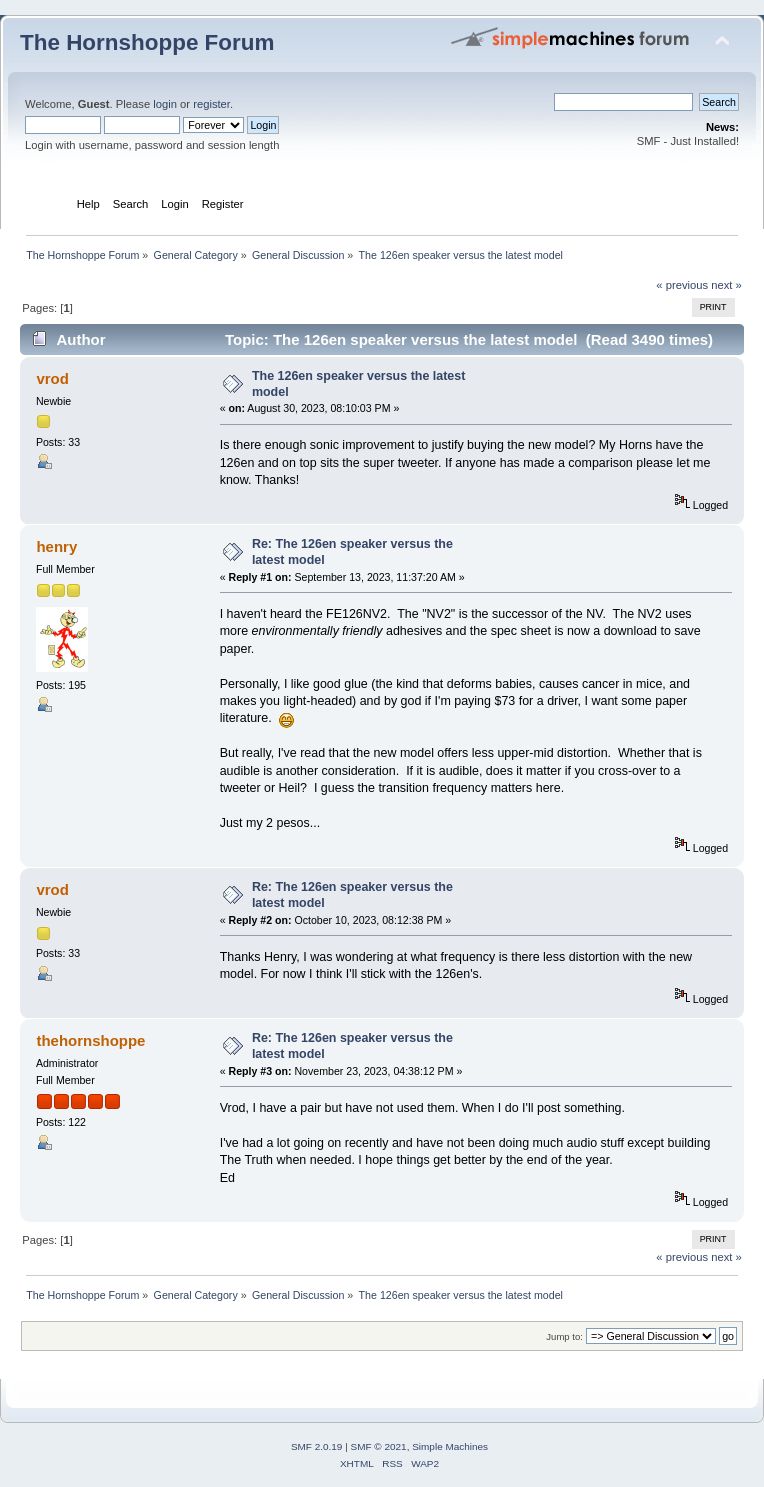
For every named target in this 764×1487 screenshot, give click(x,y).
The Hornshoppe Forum (147, 42)
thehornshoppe (90, 1040)
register (211, 104)
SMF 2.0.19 (317, 1446)
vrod (52, 378)
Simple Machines (450, 1446)
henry (56, 546)
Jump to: (564, 1336)
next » (726, 285)
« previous (682, 285)
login (165, 104)
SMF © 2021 (379, 1446)
